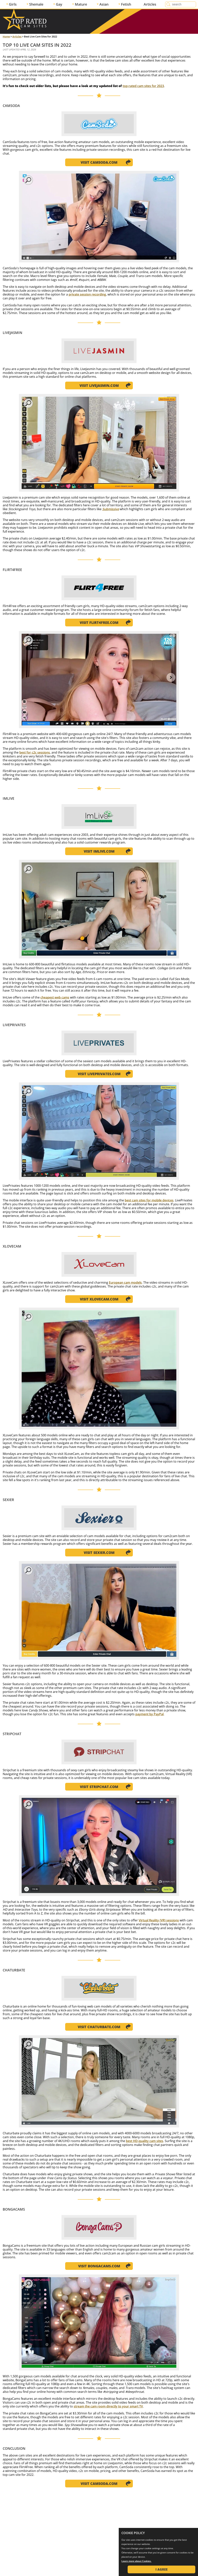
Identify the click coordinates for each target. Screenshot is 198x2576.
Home (6, 36)
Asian (103, 4)
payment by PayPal (149, 1714)
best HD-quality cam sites (144, 2141)
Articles (150, 4)
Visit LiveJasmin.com (99, 385)
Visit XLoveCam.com (99, 1299)
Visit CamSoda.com (99, 162)
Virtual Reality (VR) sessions (159, 1920)
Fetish (126, 4)
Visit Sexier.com (99, 1552)
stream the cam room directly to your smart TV (108, 2406)
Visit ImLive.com (99, 851)
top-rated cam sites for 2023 (143, 86)
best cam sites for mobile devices (149, 1200)
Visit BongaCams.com (99, 2266)
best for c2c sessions (34, 752)
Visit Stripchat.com (99, 1786)
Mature (81, 4)
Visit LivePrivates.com (99, 1074)
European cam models (125, 1282)
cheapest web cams (54, 997)
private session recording (87, 294)
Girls (13, 4)
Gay (59, 4)
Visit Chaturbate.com (99, 2027)
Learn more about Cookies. (136, 2561)
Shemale (36, 4)
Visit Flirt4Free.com (99, 622)
